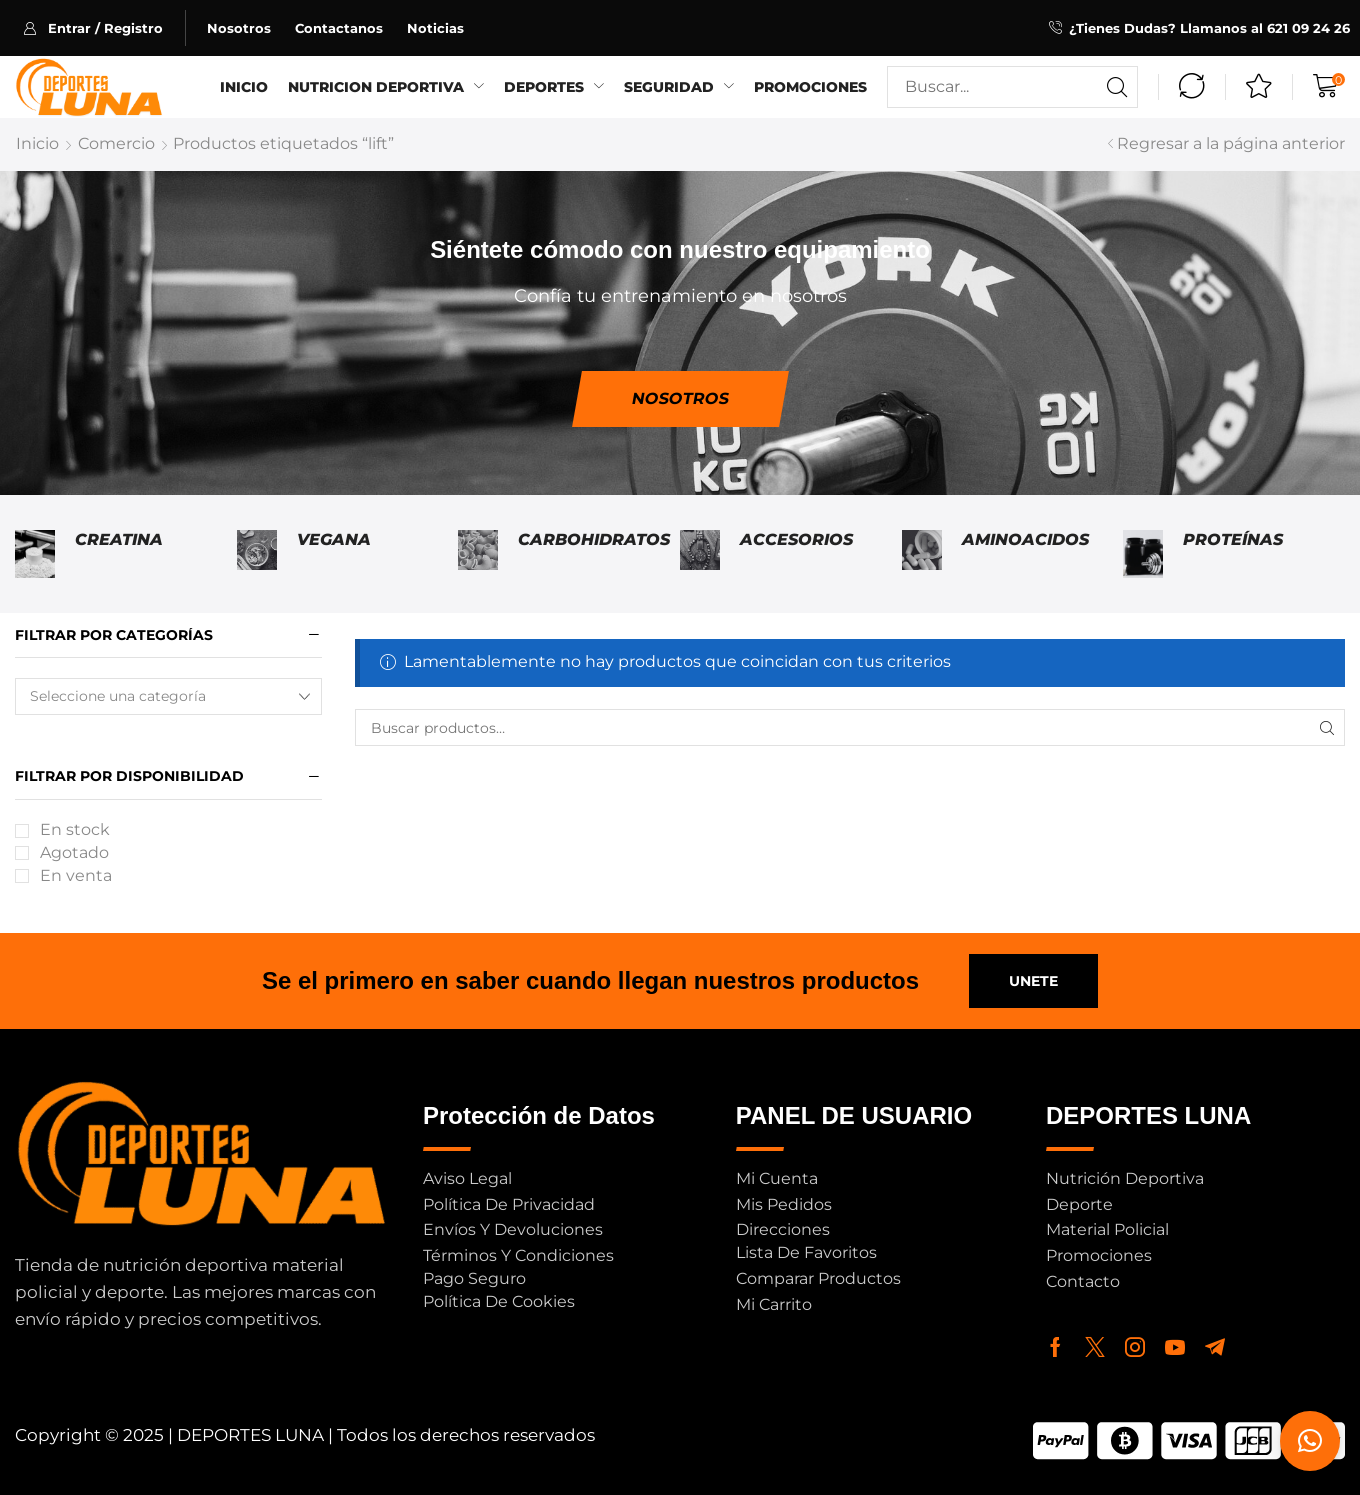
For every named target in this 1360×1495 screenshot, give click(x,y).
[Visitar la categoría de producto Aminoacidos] (922, 554)
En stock (75, 829)
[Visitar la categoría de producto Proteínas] (1143, 554)
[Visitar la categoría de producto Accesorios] (700, 554)
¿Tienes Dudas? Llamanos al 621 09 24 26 (1209, 28)
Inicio (37, 143)
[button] (104, 28)
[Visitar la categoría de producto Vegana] (257, 554)
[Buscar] (1117, 87)
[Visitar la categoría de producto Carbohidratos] (478, 554)
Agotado (74, 852)
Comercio (116, 143)
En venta (76, 875)
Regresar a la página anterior (1231, 143)
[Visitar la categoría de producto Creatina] (35, 554)
